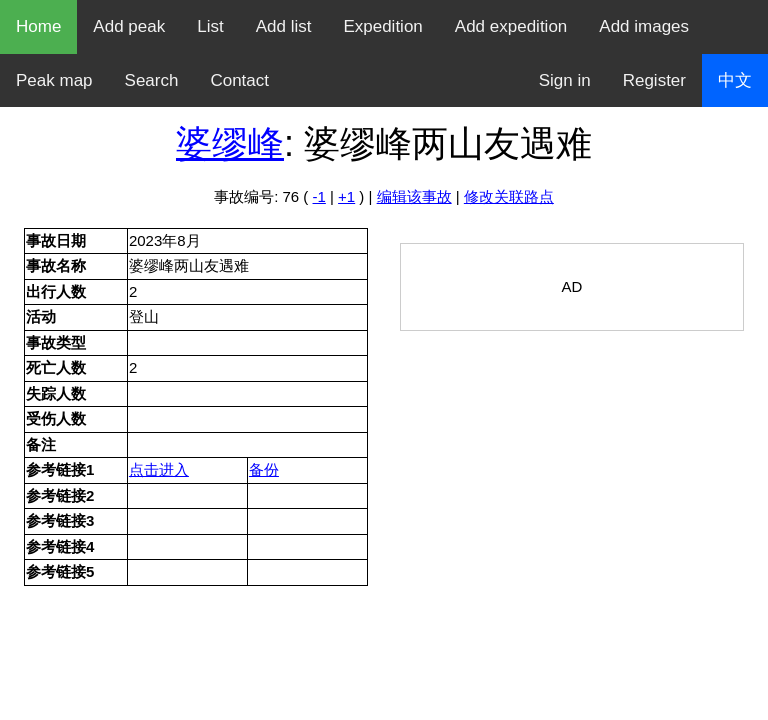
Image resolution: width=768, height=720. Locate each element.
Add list (284, 26)
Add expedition (511, 26)
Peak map (54, 80)
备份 (264, 469)
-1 (319, 196)
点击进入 (159, 469)
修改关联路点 (509, 196)
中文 (735, 80)
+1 (346, 196)
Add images (644, 26)
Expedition (382, 26)
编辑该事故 (414, 196)
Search (152, 80)
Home (38, 26)
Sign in (565, 80)
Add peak (129, 26)
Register (654, 80)
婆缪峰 (230, 143)
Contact (239, 80)
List (210, 26)
